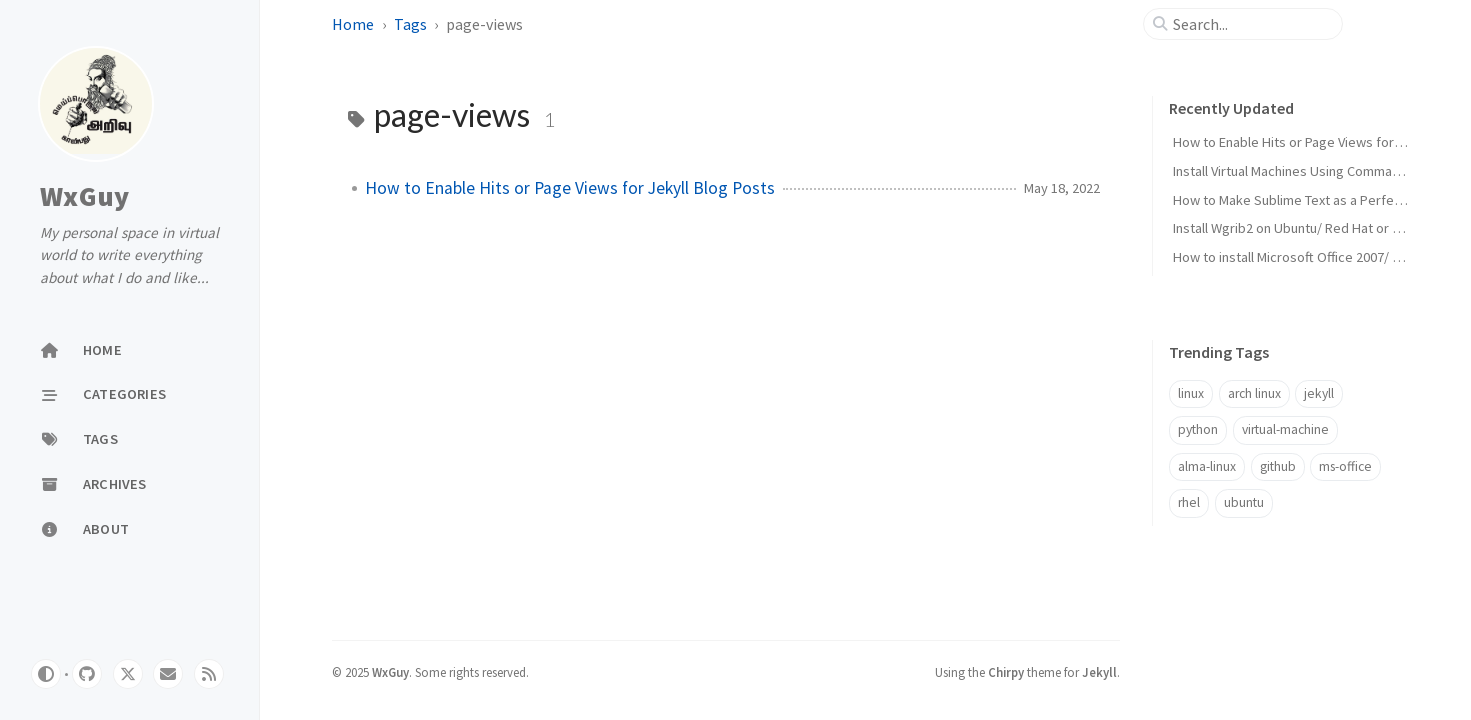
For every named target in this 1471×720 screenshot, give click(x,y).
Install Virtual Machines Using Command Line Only (1319, 171)
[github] (87, 674)
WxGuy (84, 197)
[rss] (209, 674)
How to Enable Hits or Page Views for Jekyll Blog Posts (570, 188)
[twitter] (128, 674)
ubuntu (1244, 502)
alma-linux (1207, 466)
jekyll (1319, 393)
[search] (1251, 24)
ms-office (1345, 466)
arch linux (1254, 393)
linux (1191, 393)
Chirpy (1006, 672)
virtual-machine (1285, 429)
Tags (410, 24)
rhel (1189, 502)
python (1198, 429)
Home (353, 24)
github (1278, 466)
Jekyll (1099, 672)
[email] (168, 674)
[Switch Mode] (46, 674)
